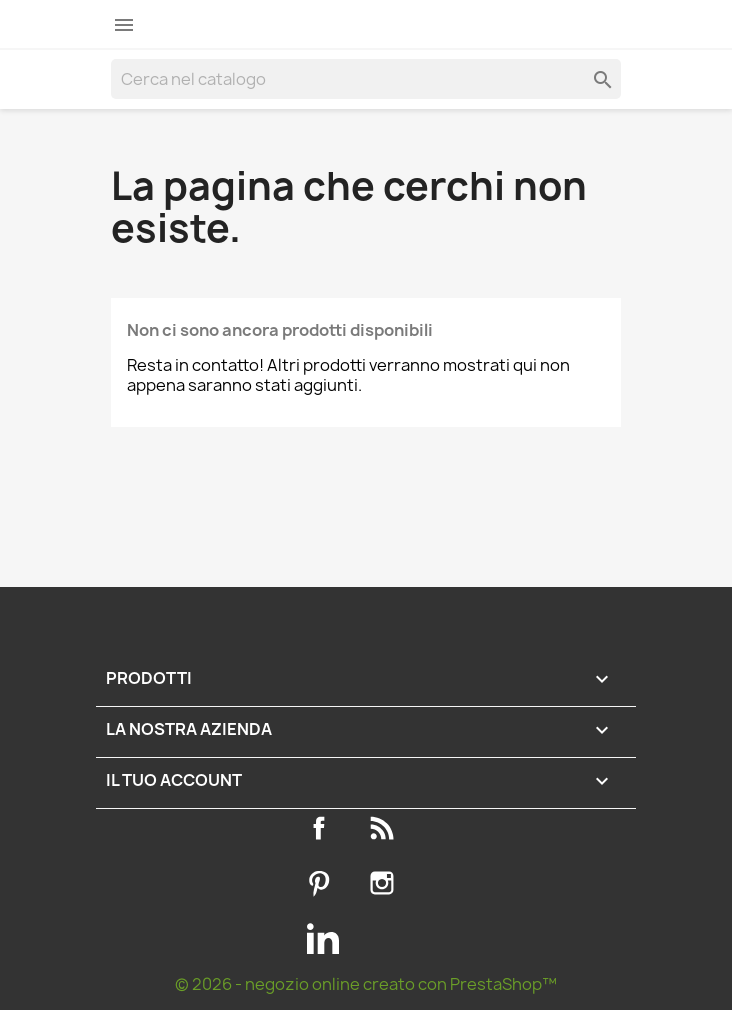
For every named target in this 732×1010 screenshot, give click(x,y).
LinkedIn (323, 938)
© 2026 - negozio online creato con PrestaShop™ (366, 984)
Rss (386, 828)
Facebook (323, 828)
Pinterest (323, 883)
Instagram (386, 883)
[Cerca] (366, 79)
